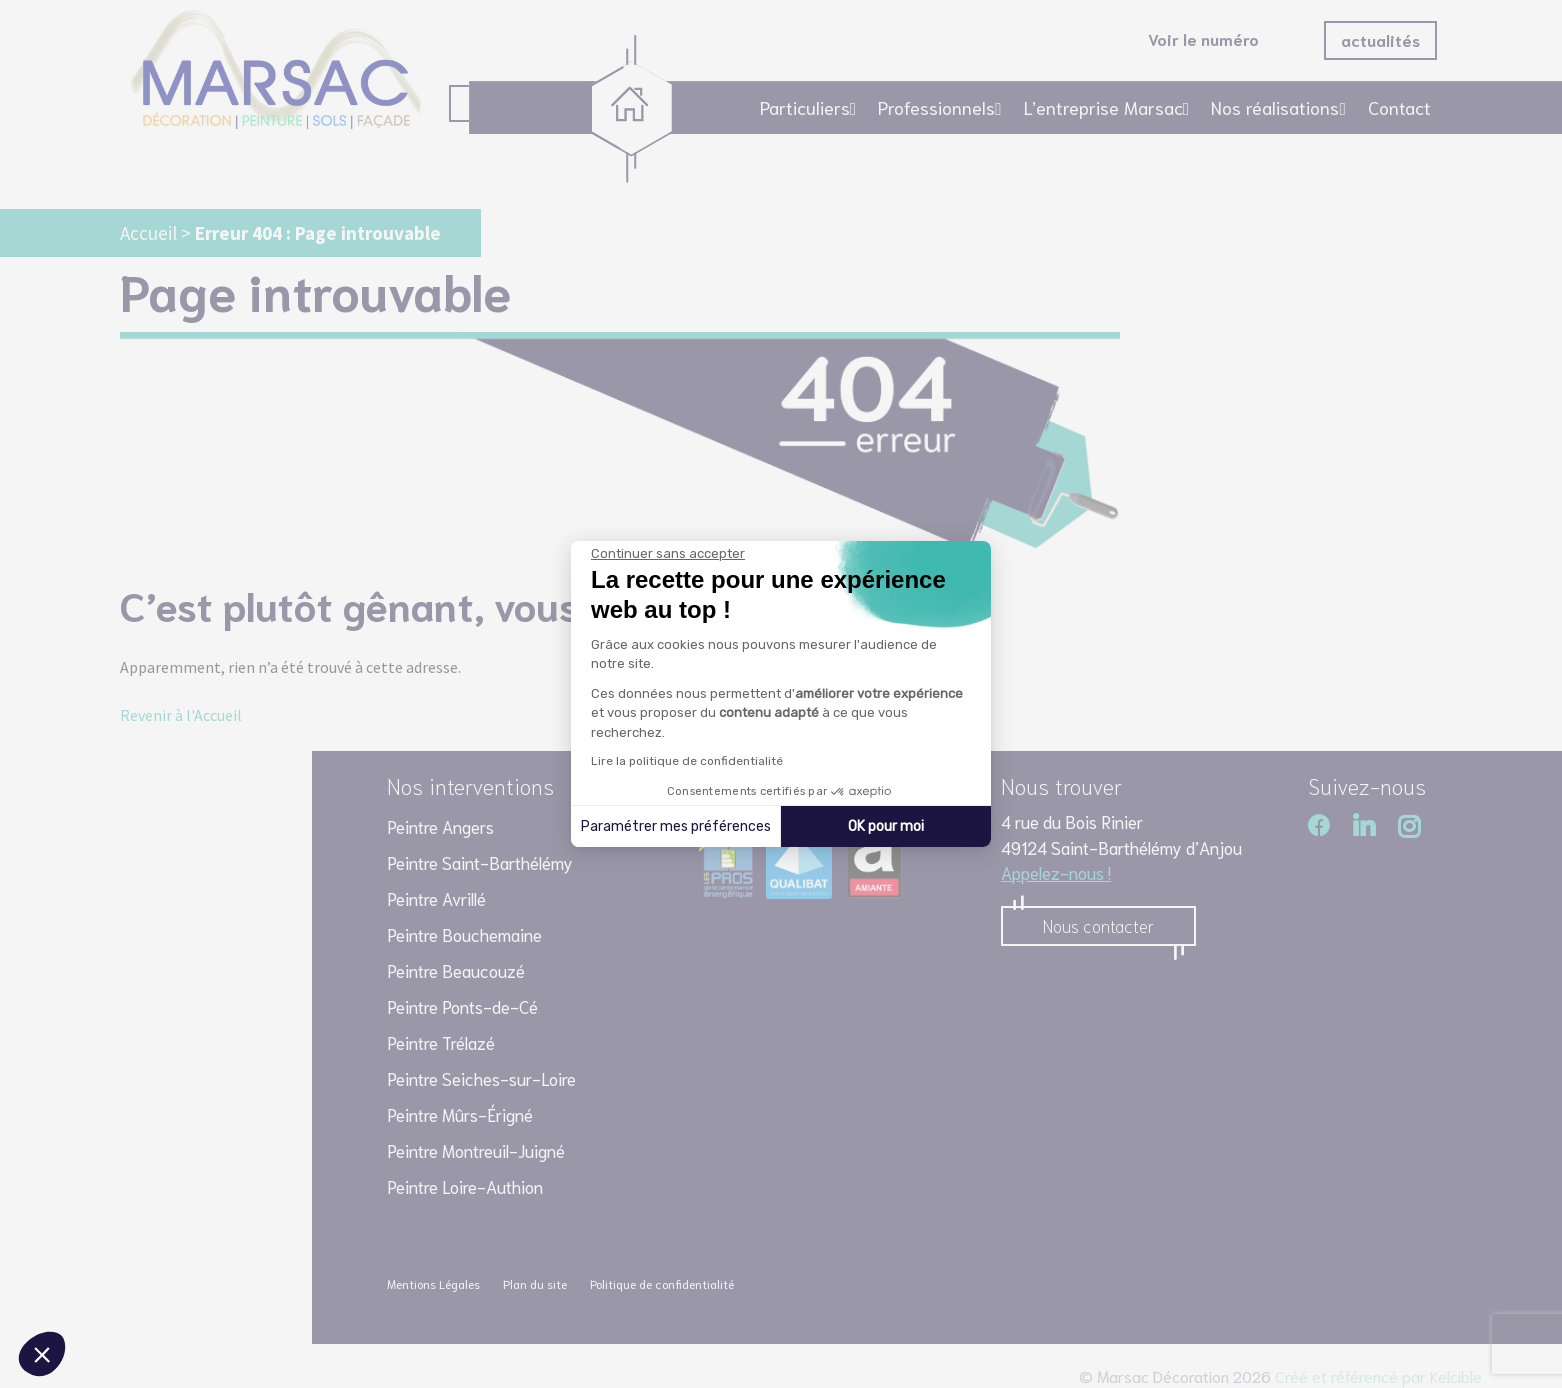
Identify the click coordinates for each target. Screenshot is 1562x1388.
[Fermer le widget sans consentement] (668, 554)
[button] (42, 1354)
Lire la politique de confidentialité (687, 761)
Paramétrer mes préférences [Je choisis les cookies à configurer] (676, 826)
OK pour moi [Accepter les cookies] (886, 826)
